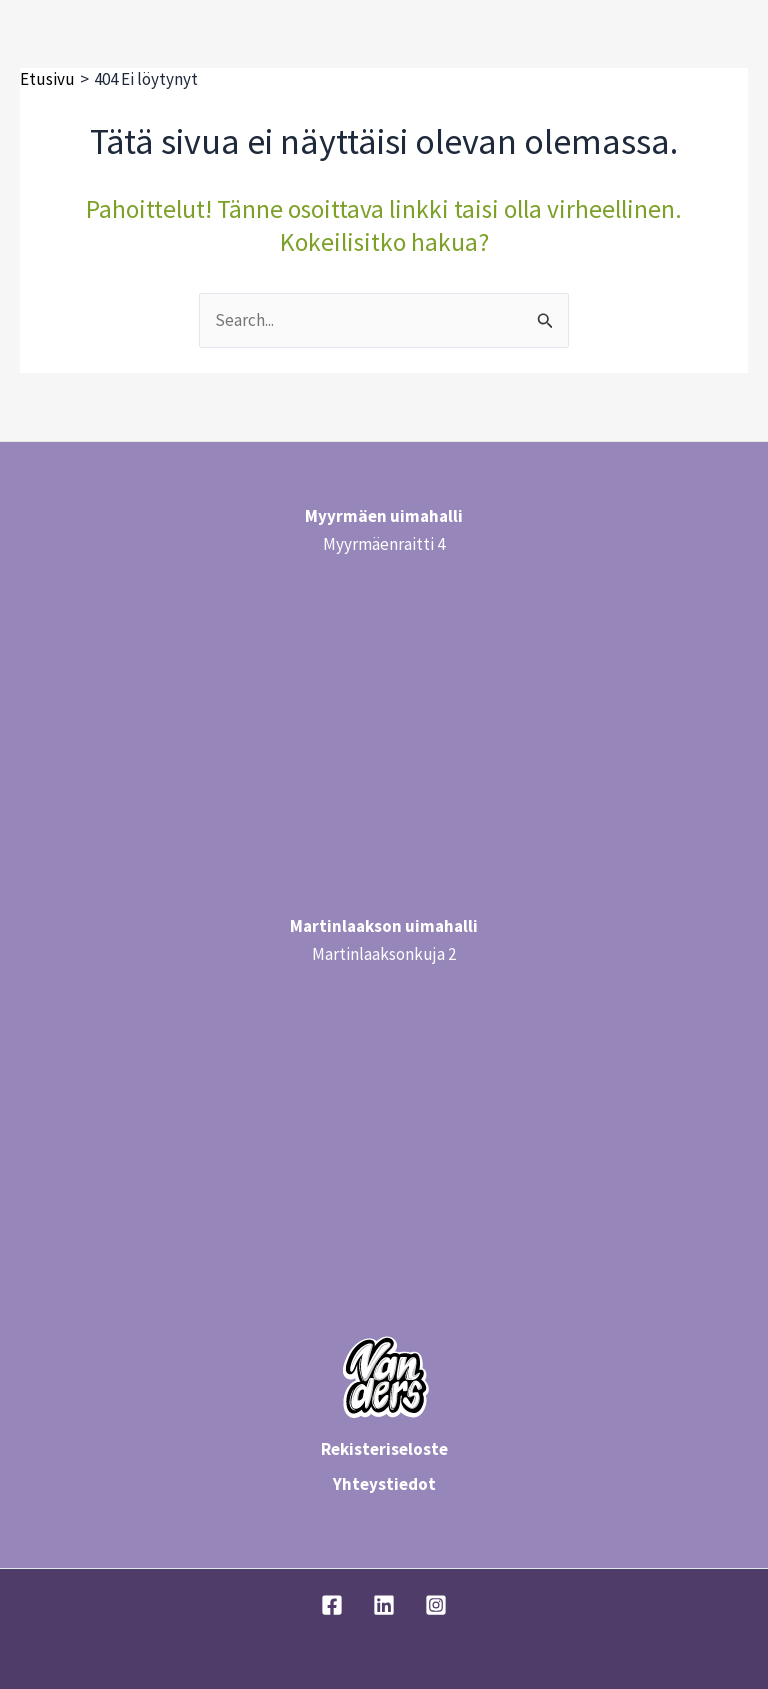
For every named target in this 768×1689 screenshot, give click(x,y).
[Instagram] (436, 1605)
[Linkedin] (384, 1605)
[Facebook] (332, 1605)
